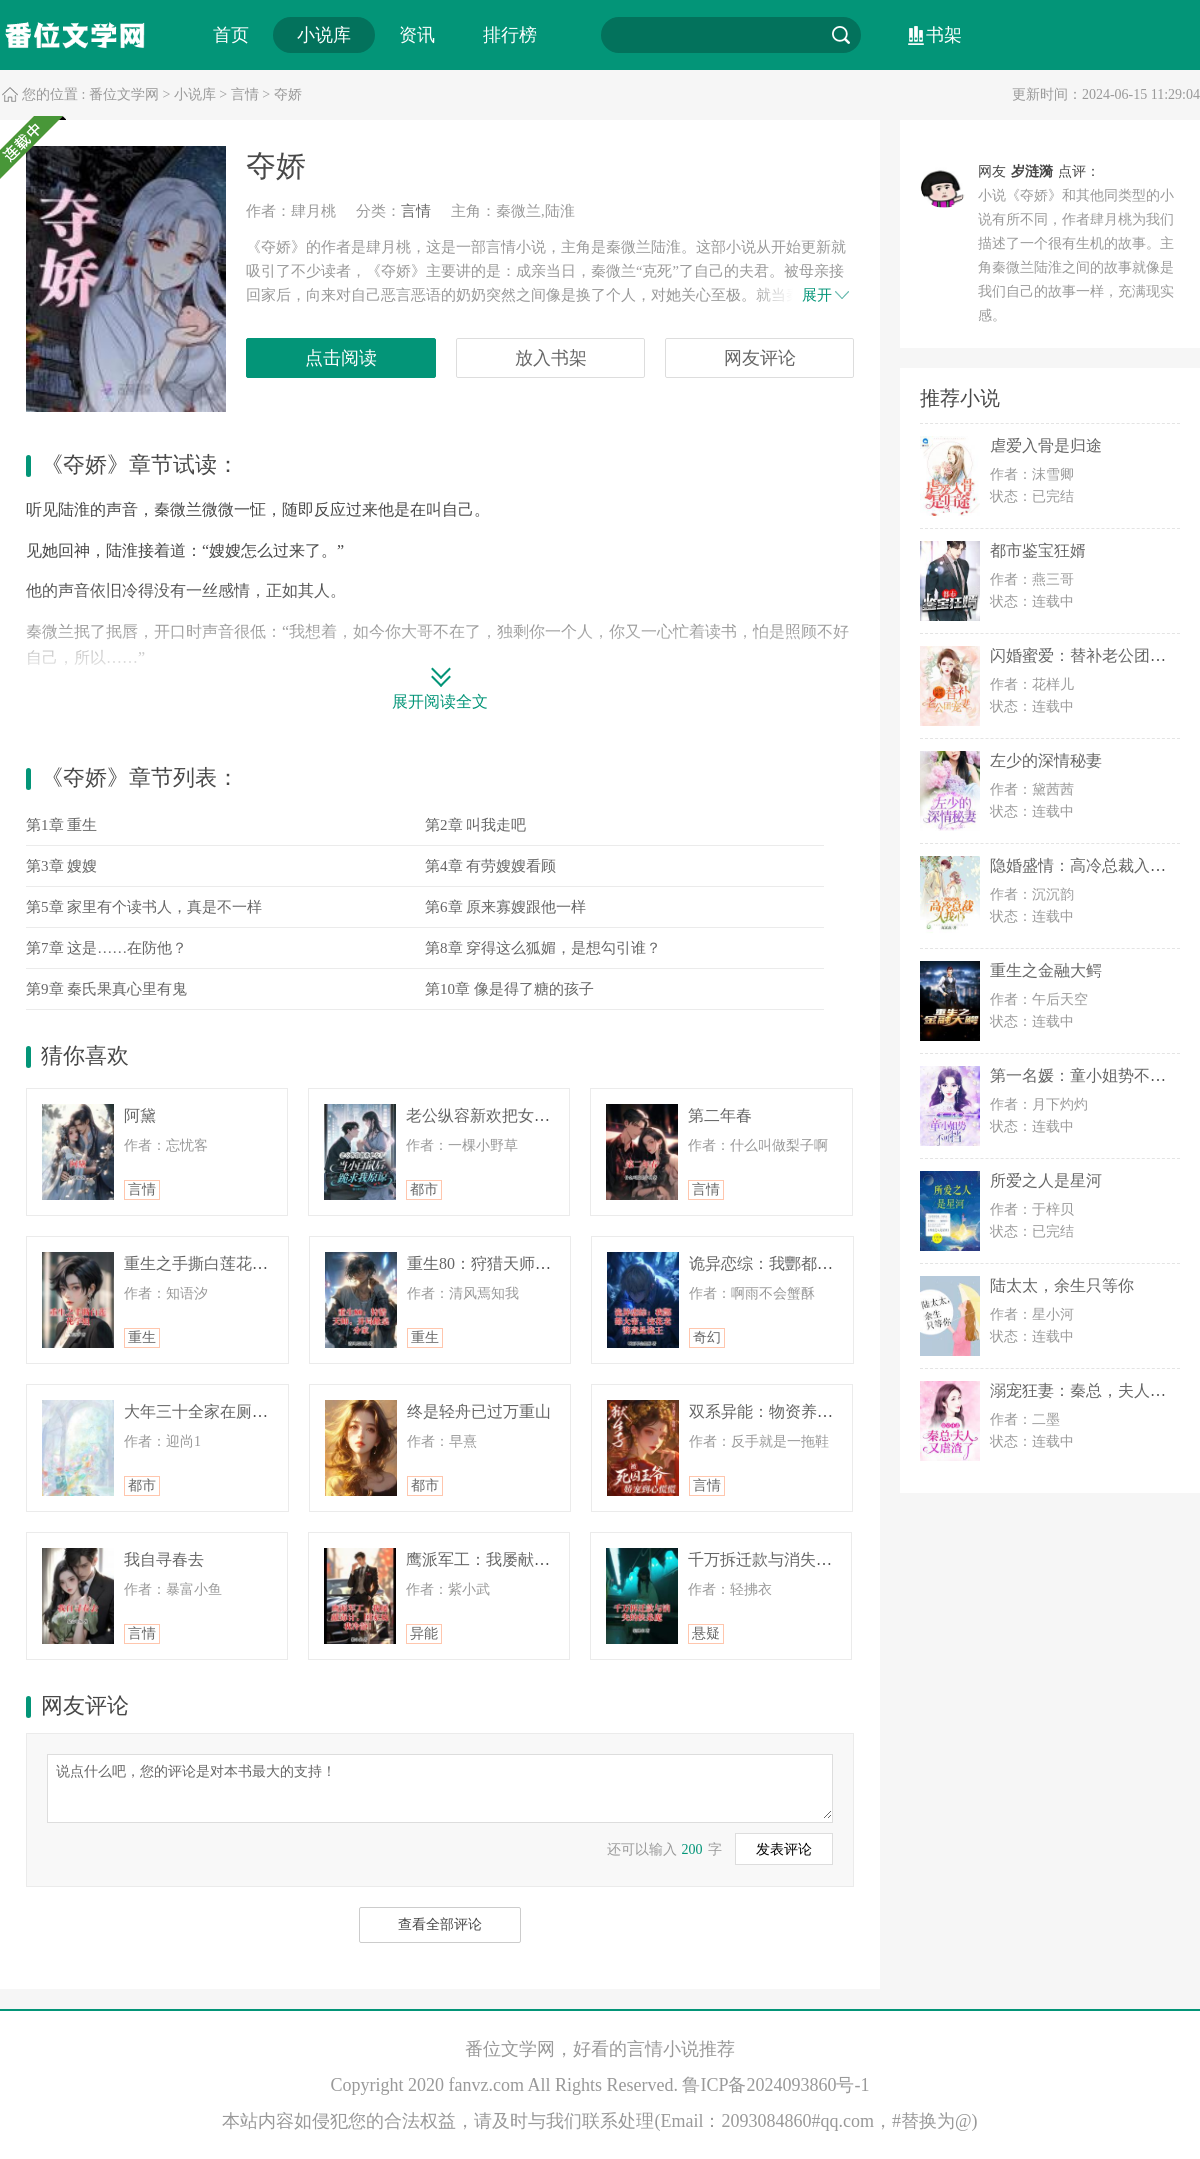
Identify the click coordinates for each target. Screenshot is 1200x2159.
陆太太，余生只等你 (1062, 1285)
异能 (424, 1633)
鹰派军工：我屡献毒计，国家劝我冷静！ (550, 1559)
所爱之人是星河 (1046, 1180)
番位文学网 (124, 94)
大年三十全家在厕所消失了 (220, 1411)
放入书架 (551, 358)
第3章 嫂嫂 (61, 866)
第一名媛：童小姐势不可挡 (1086, 1075)
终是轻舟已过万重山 (479, 1411)
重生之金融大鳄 (1046, 970)
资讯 (417, 35)
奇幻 (707, 1337)
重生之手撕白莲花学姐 (204, 1263)
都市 (424, 1189)
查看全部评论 (440, 1924)
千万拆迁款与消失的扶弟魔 (784, 1559)
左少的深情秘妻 (1046, 760)
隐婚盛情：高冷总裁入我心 (1086, 865)
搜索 (841, 35)
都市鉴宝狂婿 (1038, 550)
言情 (245, 94)
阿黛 (140, 1115)
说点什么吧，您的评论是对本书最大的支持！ (440, 1787)
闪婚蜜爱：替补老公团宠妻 (1086, 655)
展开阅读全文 (440, 701)
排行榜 (510, 35)
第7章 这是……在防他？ (106, 948)
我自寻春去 (164, 1559)
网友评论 (760, 358)
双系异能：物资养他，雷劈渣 (793, 1411)
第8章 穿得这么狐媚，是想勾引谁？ (543, 948)
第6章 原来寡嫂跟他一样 (505, 907)
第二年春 (720, 1115)
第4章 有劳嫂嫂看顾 (490, 866)
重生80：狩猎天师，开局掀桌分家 (527, 1263)
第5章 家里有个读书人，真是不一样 (144, 907)
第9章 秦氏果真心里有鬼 (106, 989)
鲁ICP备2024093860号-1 (775, 2085)
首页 (231, 35)
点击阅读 (341, 358)
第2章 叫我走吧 (475, 825)
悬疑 (706, 1633)
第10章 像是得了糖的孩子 (509, 989)
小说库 (324, 35)
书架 (944, 35)
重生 (142, 1337)
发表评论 (784, 1849)
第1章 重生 (61, 825)
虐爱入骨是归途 (1046, 445)
